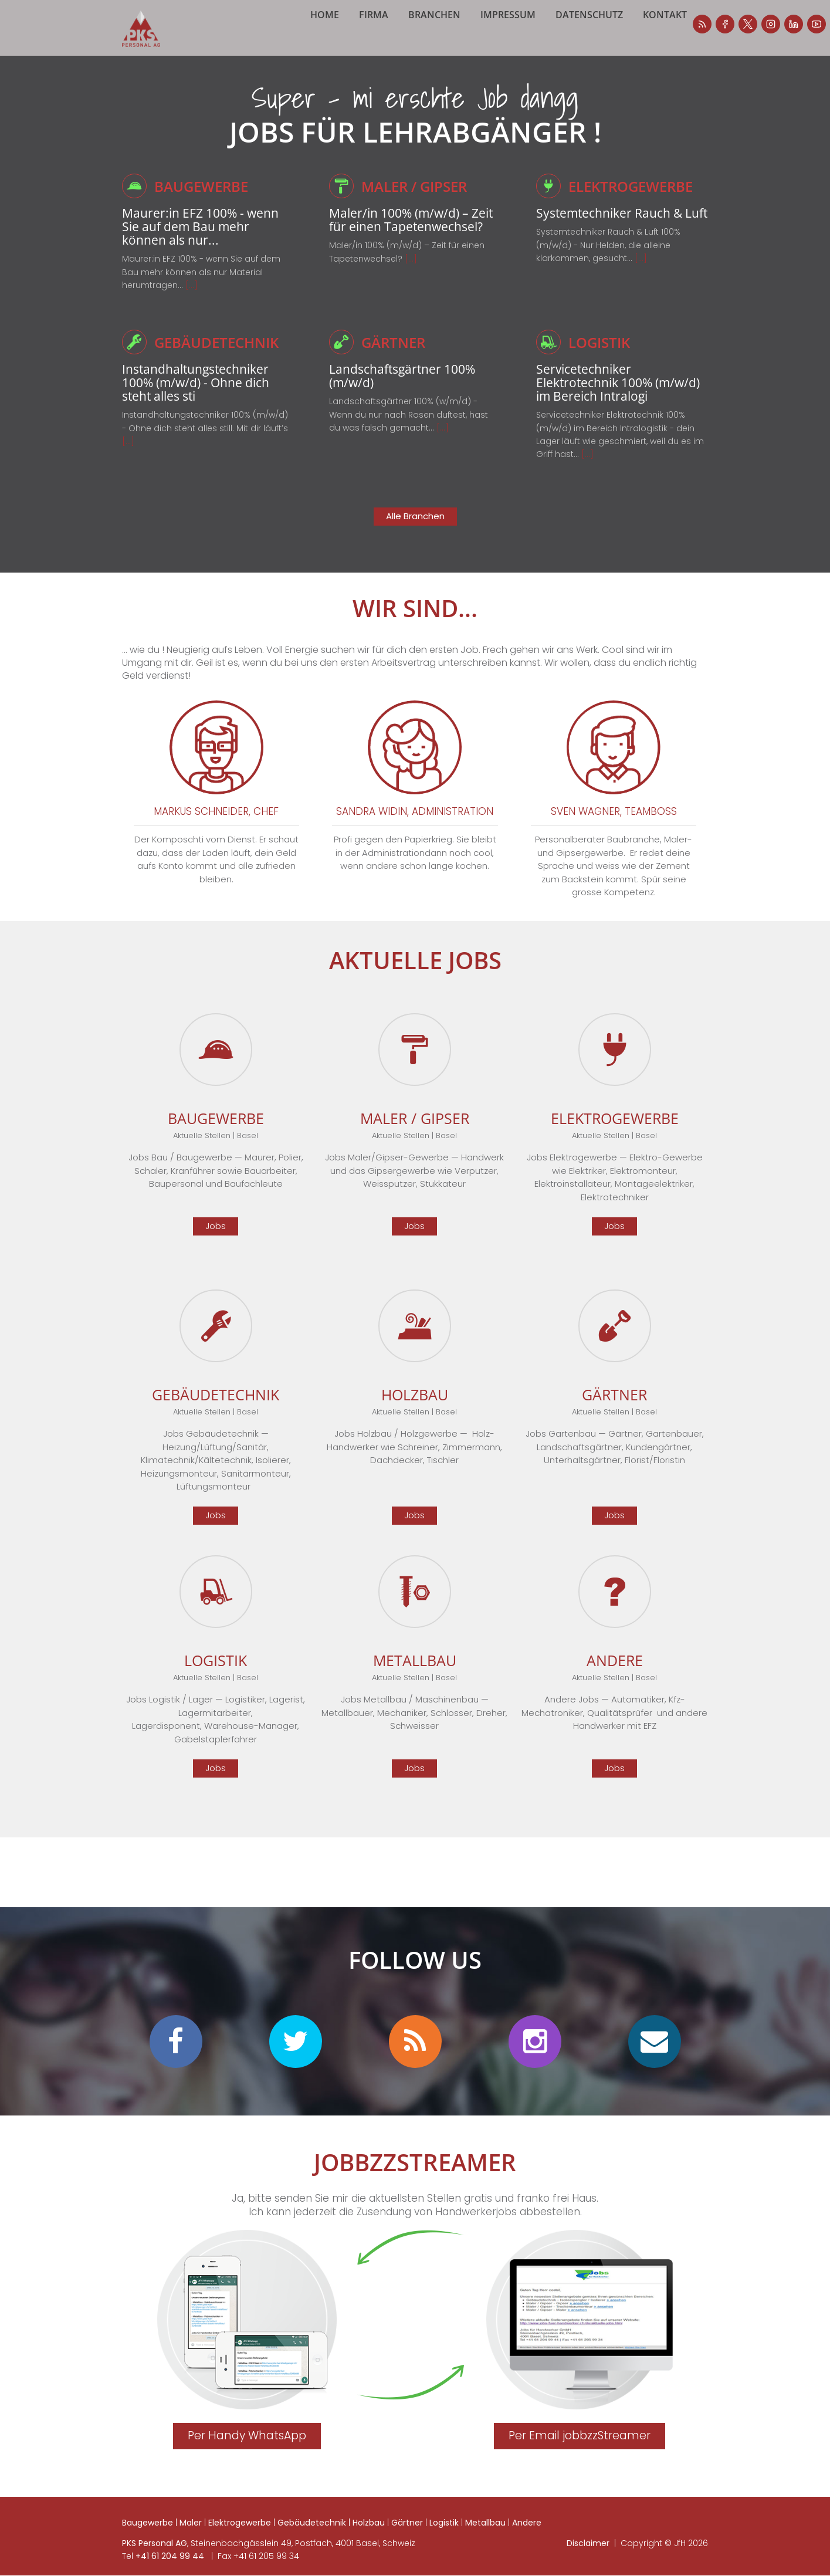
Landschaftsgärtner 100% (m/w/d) (408, 389)
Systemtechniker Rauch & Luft (616, 233)
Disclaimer (588, 2557)
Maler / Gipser (418, 200)
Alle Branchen (415, 530)
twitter (295, 2055)
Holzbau (369, 2537)
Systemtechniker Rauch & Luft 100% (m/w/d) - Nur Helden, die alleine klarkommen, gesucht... (608, 272)
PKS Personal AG (154, 2557)
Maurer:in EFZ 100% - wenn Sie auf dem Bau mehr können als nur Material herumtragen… (201, 286)
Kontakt (685, 46)
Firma (394, 46)
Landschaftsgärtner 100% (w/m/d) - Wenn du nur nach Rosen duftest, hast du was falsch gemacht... (408, 428)
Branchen (455, 46)
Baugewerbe (203, 200)
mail (654, 2055)
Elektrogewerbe (634, 200)
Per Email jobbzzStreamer (580, 2449)
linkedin (672, 24)
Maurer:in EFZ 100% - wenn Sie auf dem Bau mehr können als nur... (207, 240)
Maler (190, 2537)
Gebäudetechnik (219, 356)
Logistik (601, 356)
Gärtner (395, 356)
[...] (191, 299)
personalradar (580, 24)
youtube (695, 24)
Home (345, 46)
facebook (603, 24)
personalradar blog (415, 2055)
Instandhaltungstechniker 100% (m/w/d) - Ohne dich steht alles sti (203, 396)
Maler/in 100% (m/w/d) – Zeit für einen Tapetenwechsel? (405, 240)
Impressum (528, 46)
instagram (649, 24)
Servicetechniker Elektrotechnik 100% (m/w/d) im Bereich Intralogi (599, 402)
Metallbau (485, 2537)
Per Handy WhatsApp (247, 2449)
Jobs (215, 1240)
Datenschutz (609, 46)
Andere (526, 2537)
